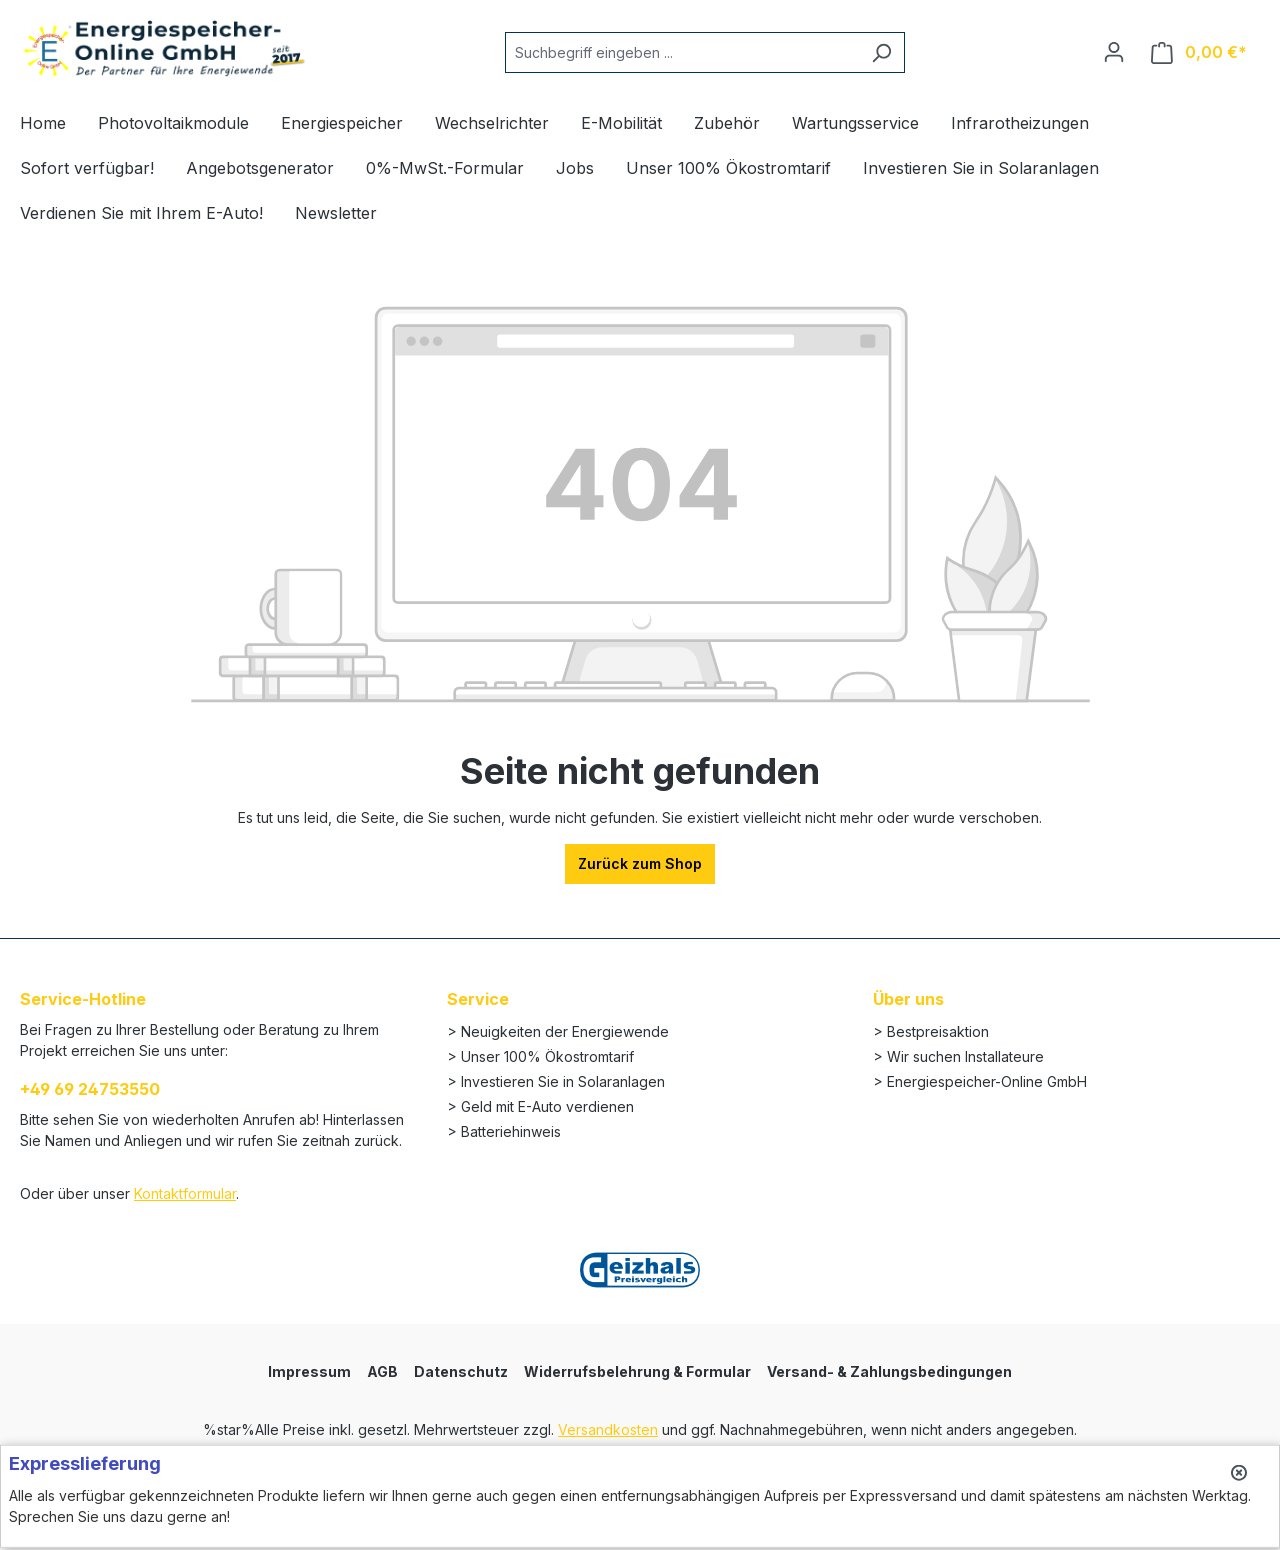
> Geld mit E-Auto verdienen (540, 1106)
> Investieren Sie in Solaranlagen (556, 1081)
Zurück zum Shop (640, 863)
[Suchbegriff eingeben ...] (682, 52)
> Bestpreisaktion (931, 1031)
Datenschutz (461, 1371)
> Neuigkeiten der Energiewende (558, 1031)
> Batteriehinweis (504, 1131)
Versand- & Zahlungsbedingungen (889, 1371)
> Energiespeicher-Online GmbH (980, 1081)
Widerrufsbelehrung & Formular (637, 1371)
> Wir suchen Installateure (958, 1056)
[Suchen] (881, 52)
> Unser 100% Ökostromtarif (540, 1056)
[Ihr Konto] (1114, 52)
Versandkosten (608, 1429)
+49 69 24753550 (90, 1089)
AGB (382, 1371)
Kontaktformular (185, 1193)
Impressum (309, 1371)
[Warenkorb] (1199, 52)
